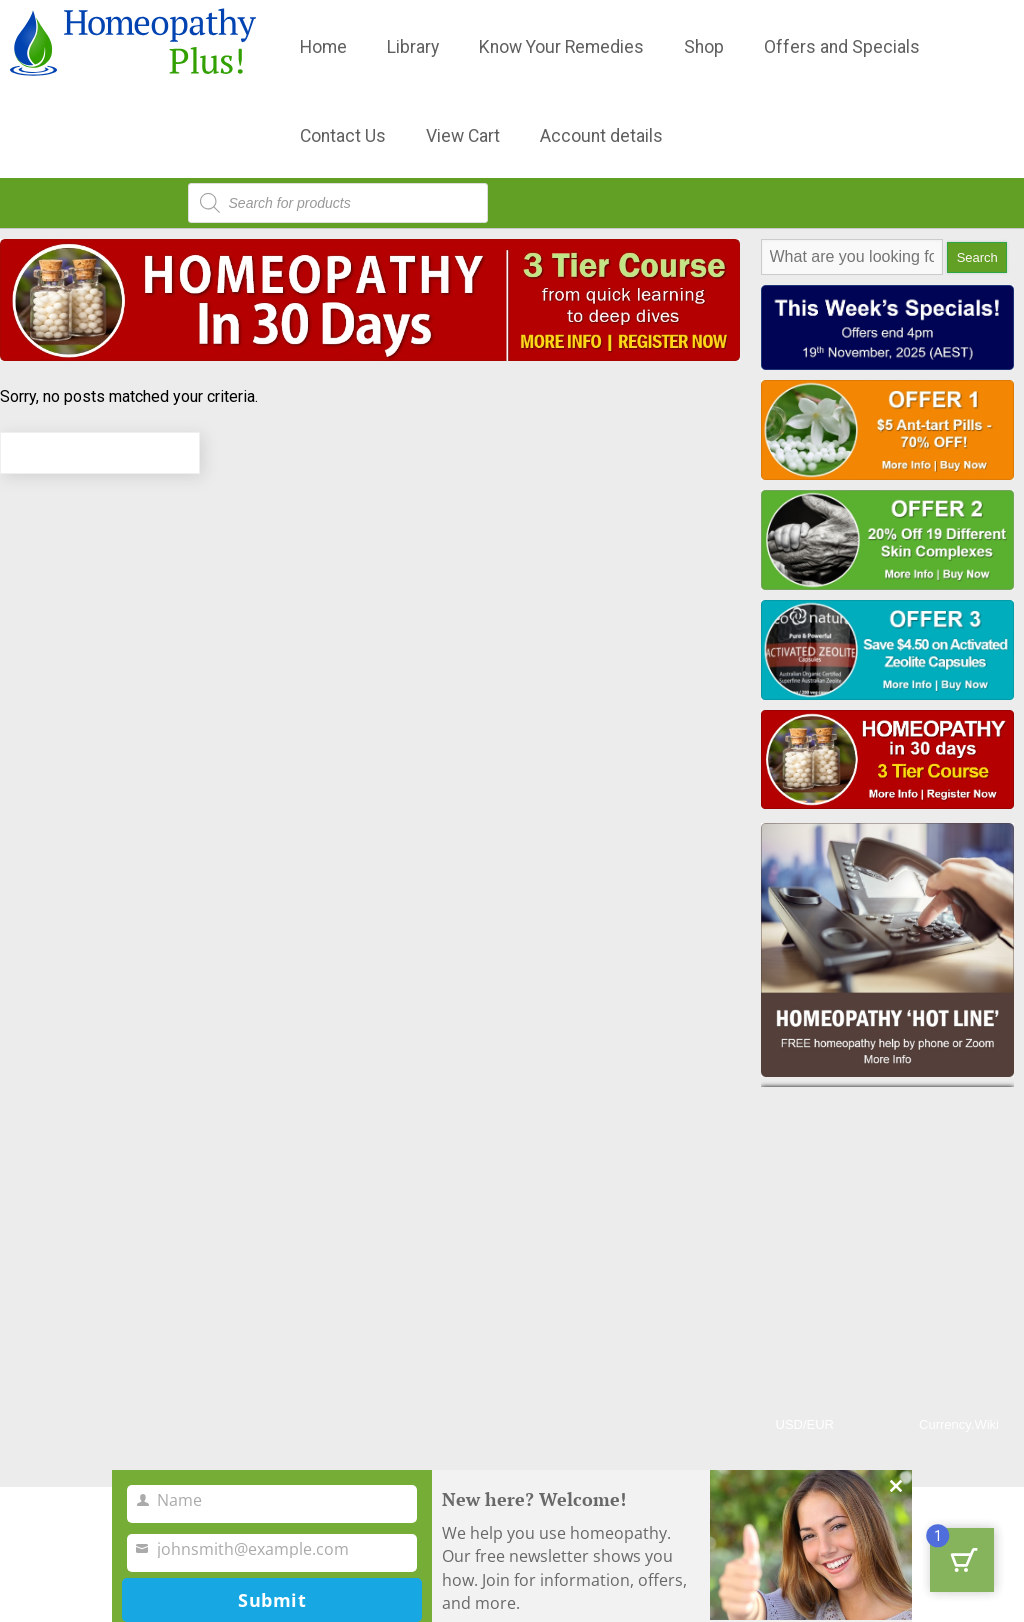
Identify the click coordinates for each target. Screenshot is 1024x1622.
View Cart (463, 136)
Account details (601, 136)
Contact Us (343, 136)
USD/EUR (805, 1424)
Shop (704, 47)
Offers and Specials (842, 47)
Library (413, 47)
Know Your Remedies (561, 47)
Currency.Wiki (959, 1424)
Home (323, 47)
